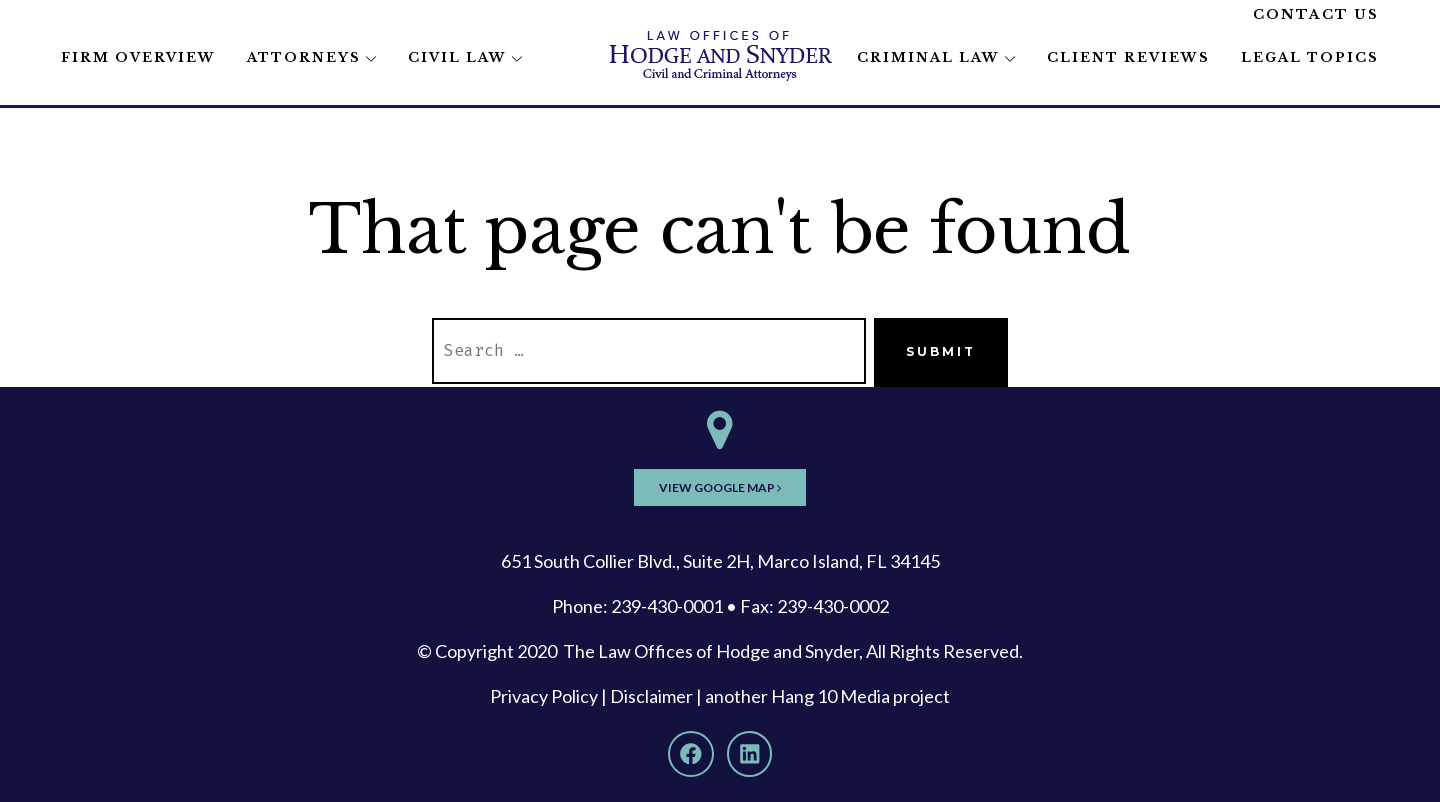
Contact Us (1316, 14)
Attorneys (304, 57)
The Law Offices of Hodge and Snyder (711, 651)
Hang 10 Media (830, 696)
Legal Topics (1310, 57)
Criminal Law (928, 57)
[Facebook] (691, 754)
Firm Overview (138, 57)
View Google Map (720, 487)
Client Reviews (1128, 57)
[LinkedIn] (750, 754)
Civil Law (457, 57)
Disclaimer (651, 696)
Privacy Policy (544, 696)
